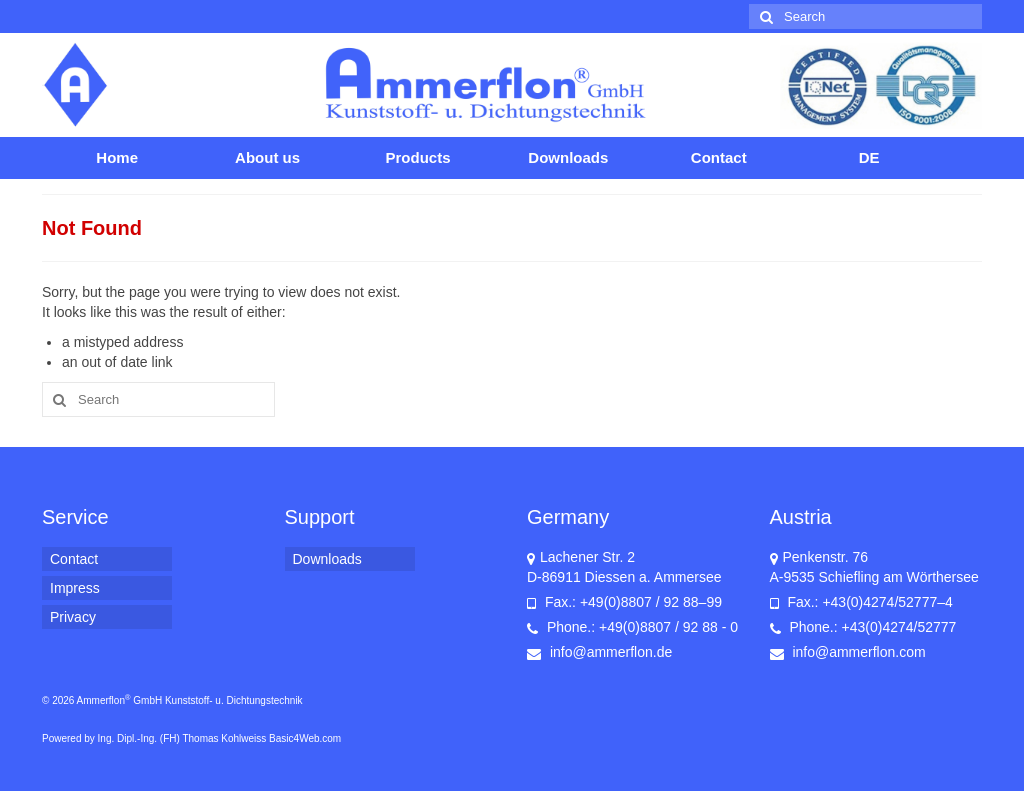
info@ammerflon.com (848, 652)
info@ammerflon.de (599, 652)
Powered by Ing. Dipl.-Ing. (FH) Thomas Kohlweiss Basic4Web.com (191, 738)
